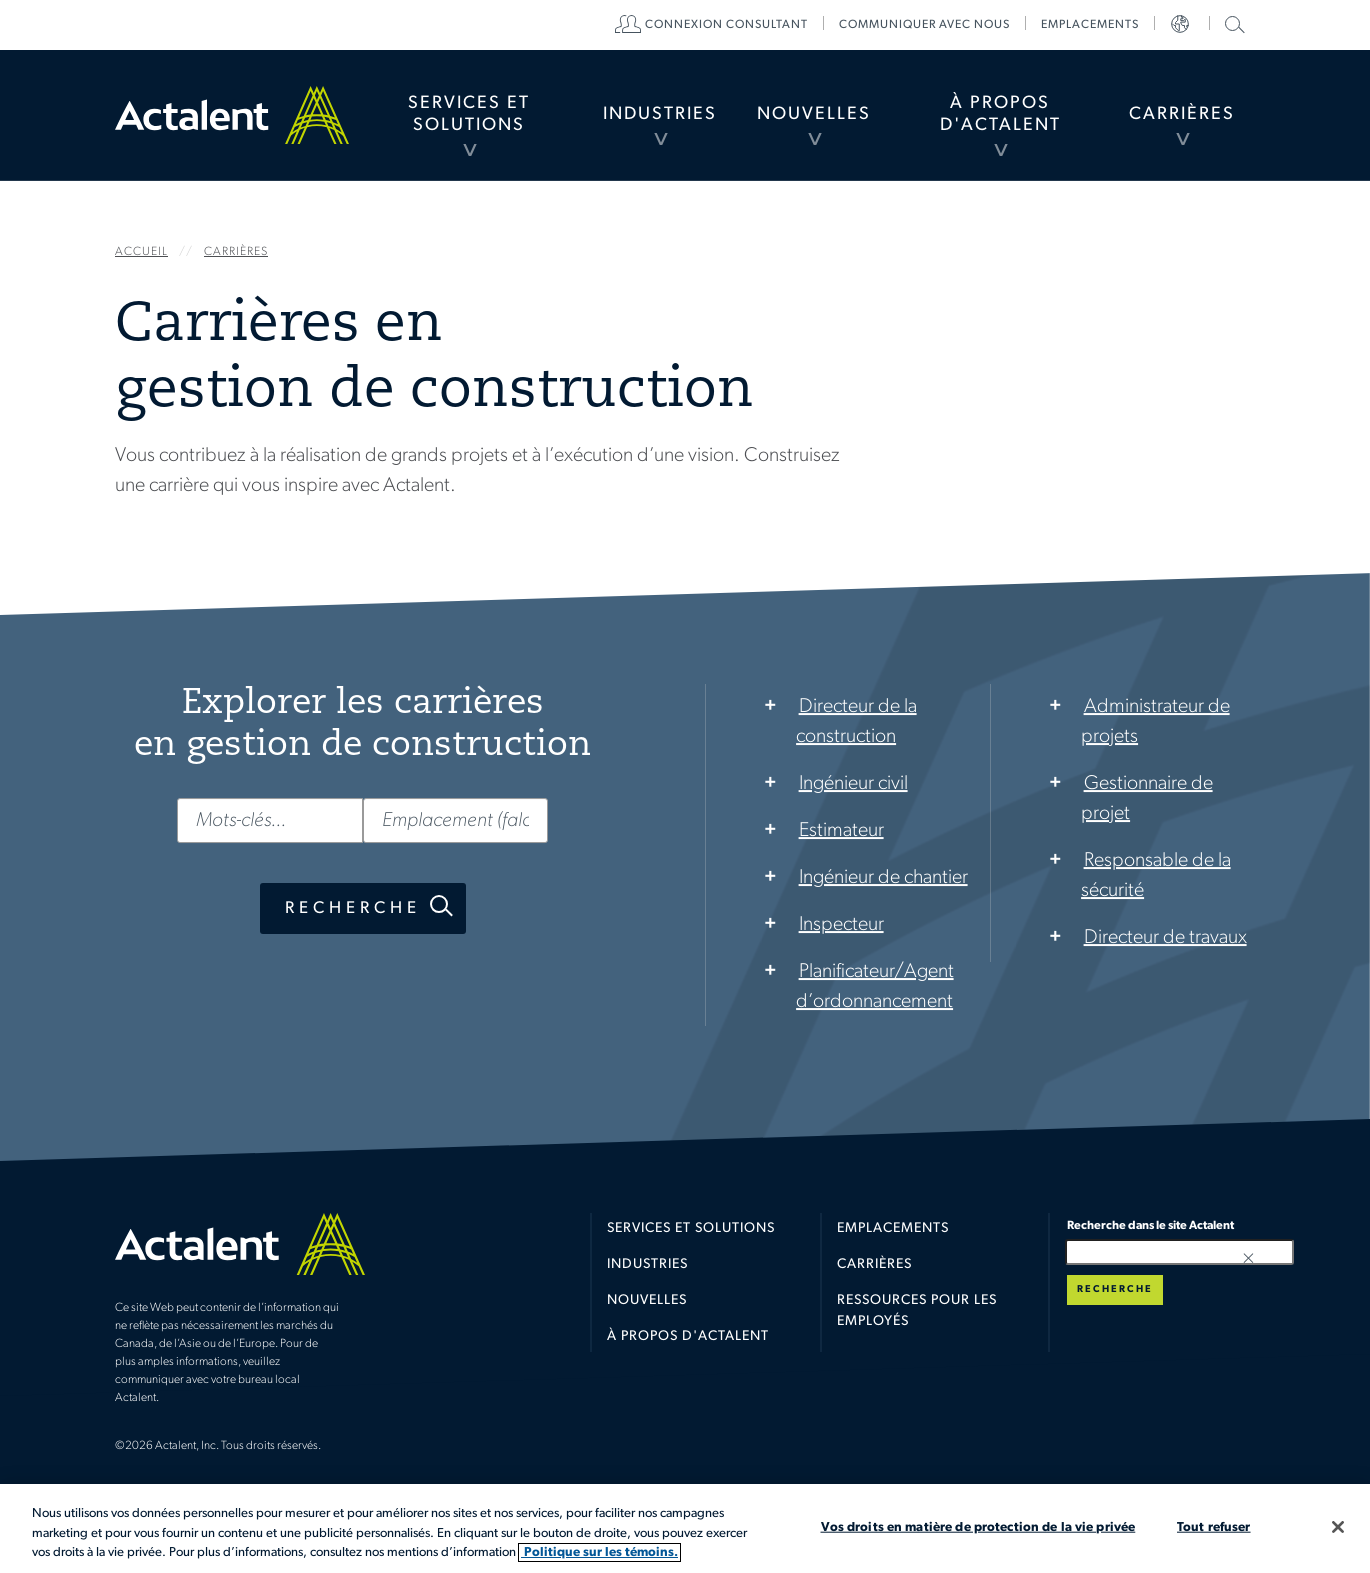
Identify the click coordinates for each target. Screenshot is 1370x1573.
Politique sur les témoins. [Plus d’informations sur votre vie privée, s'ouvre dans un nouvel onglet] (599, 1552)
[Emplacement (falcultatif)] (456, 820)
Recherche (353, 908)
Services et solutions (691, 1228)
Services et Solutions (469, 114)
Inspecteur (841, 925)
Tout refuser (1214, 1526)
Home (232, 115)
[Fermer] (1338, 1527)
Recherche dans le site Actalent (1232, 23)
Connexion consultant (726, 25)
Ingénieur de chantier (883, 878)
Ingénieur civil (853, 784)
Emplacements (1090, 25)
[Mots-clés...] (270, 820)
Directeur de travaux (1165, 938)
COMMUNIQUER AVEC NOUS (924, 25)
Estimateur (841, 831)
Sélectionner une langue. (1182, 25)
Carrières (1182, 114)
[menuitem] (468, 115)
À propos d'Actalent (1000, 114)
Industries (660, 114)
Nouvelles (814, 114)
